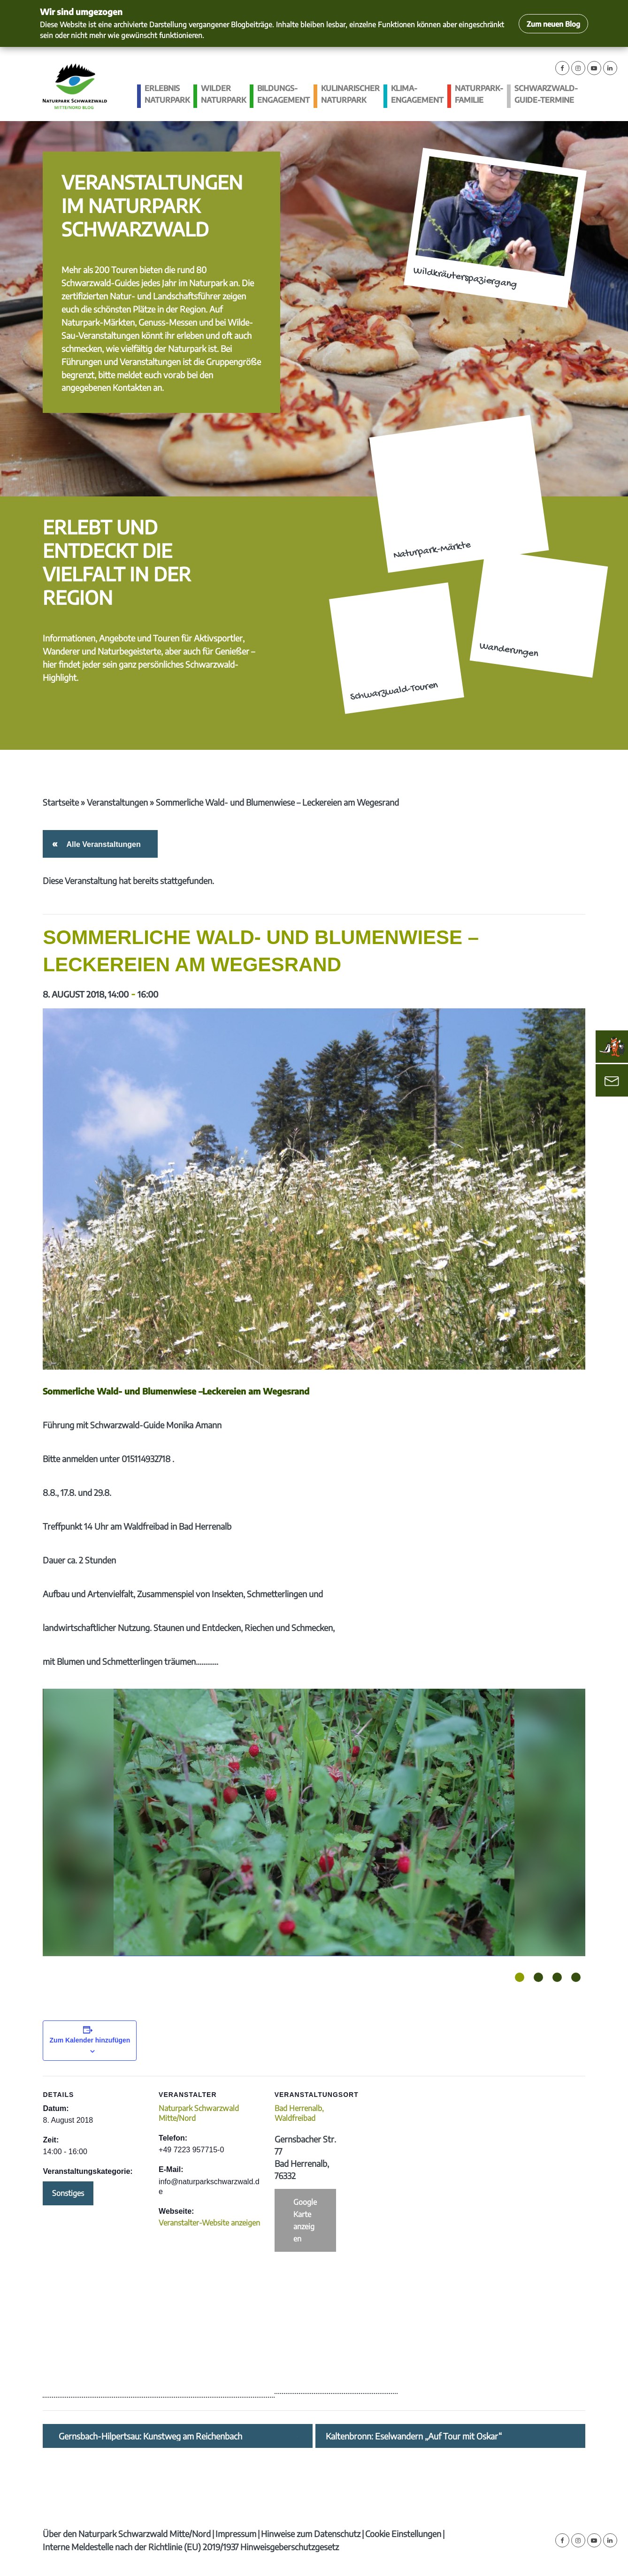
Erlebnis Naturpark (167, 94)
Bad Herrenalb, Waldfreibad (299, 2113)
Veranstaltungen (117, 802)
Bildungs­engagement (283, 94)
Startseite (61, 802)
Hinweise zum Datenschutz (310, 2533)
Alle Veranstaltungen (101, 844)
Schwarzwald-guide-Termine (546, 94)
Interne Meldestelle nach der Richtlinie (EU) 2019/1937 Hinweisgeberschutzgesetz (191, 2546)
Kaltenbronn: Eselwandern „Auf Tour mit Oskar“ (414, 2436)
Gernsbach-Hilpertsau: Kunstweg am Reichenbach (150, 2436)
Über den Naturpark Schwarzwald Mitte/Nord (127, 2533)
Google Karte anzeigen (305, 2220)
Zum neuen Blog (553, 23)
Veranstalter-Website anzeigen (209, 2222)
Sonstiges (68, 2193)
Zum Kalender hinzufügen (90, 2040)
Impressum (235, 2533)
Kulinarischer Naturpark (350, 94)
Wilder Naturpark (223, 94)
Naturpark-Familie (479, 94)
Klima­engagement (417, 94)
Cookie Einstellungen (403, 2533)
